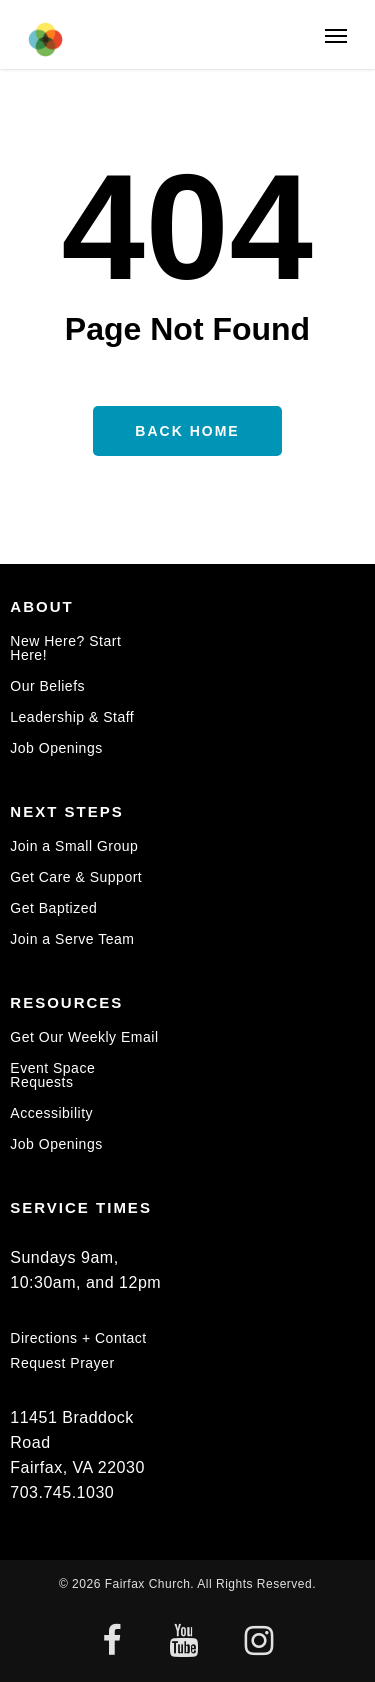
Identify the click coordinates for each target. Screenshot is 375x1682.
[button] (336, 35)
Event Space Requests (52, 1075)
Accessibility (51, 1113)
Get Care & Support (76, 877)
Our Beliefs (47, 686)
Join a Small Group (74, 846)
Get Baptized (53, 908)
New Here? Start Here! (65, 648)
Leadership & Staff (72, 717)
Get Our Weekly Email (84, 1037)
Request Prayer (62, 1363)
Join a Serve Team (72, 939)
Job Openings (56, 748)
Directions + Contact (78, 1338)
